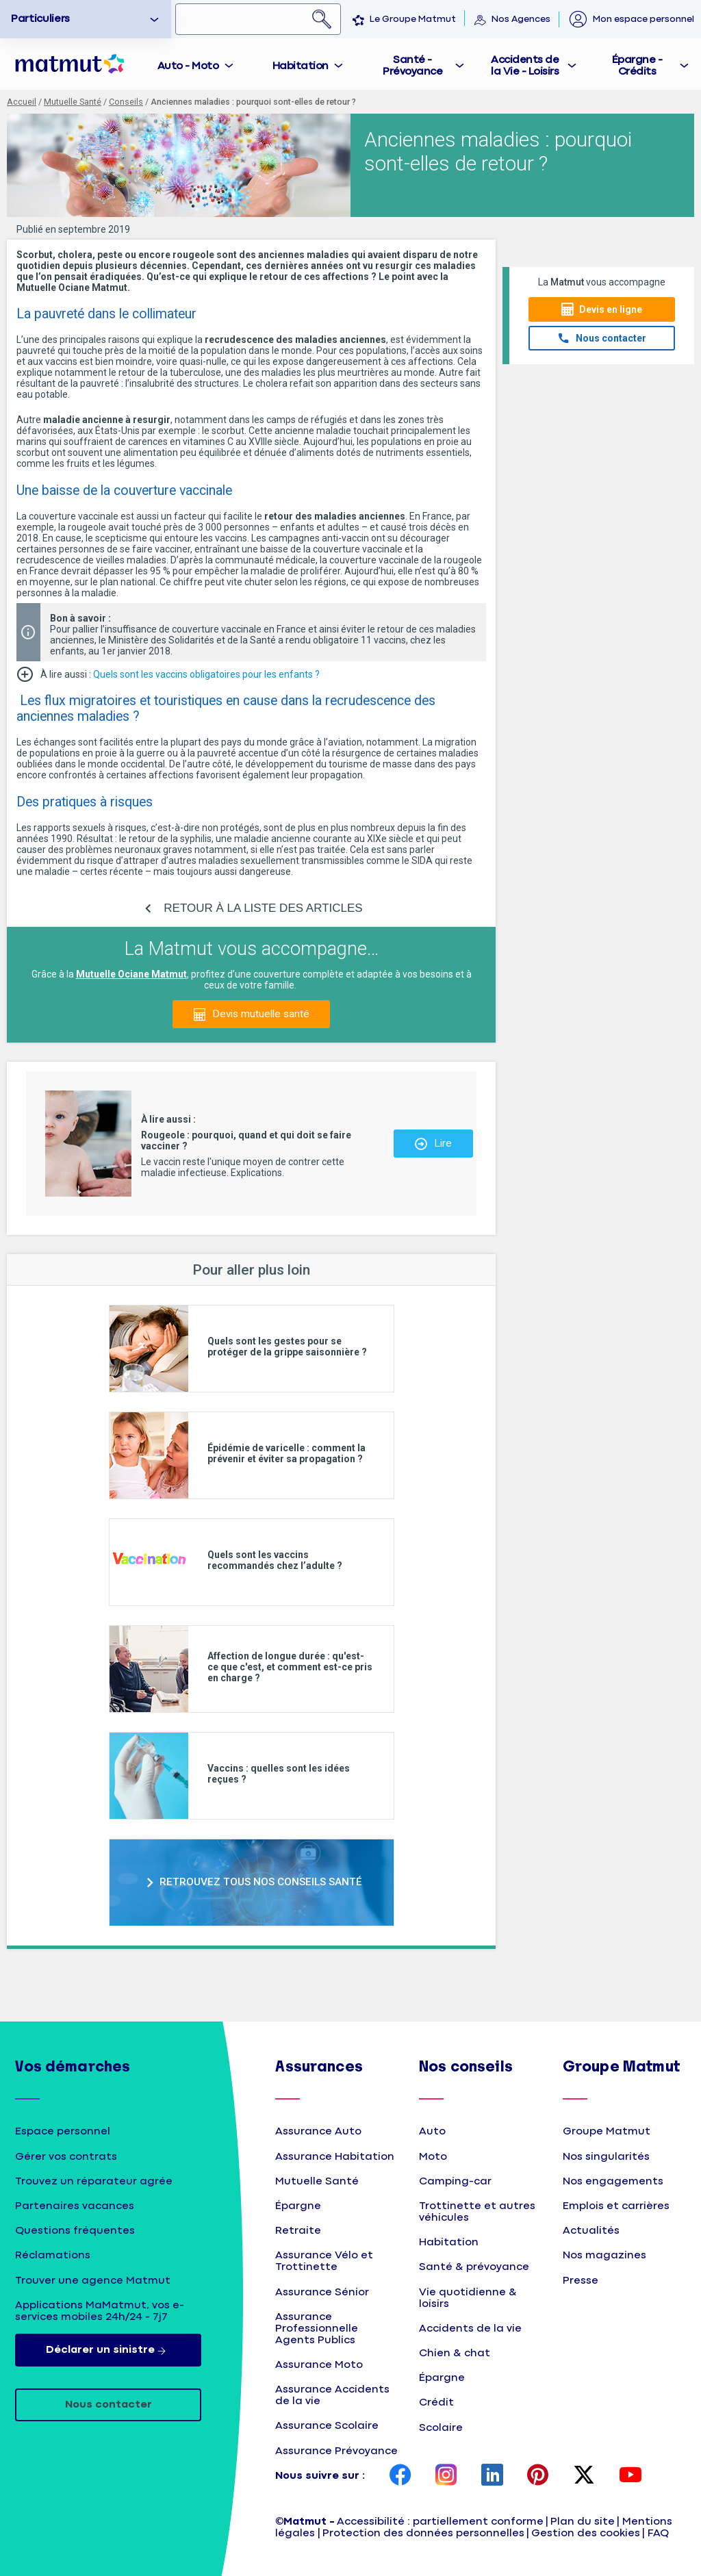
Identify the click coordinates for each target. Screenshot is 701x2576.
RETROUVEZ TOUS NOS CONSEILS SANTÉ (261, 1882)
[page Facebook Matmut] (400, 2476)
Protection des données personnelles (423, 2533)
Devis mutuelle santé (260, 1014)
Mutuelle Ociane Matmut (131, 974)
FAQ (658, 2533)
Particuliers (40, 19)
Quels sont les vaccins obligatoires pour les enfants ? (206, 674)
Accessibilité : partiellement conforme (440, 2521)
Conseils (126, 102)
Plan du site (582, 2521)
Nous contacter (611, 338)
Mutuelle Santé (72, 102)
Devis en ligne (610, 309)
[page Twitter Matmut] (584, 2476)
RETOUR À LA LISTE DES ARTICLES (263, 908)
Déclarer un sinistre (108, 2350)
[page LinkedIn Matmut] (492, 2476)
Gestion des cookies (585, 2533)
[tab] (196, 64)
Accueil (21, 102)
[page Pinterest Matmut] (538, 2476)
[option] (85, 19)
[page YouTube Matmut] (630, 2476)
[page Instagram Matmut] (446, 2476)
